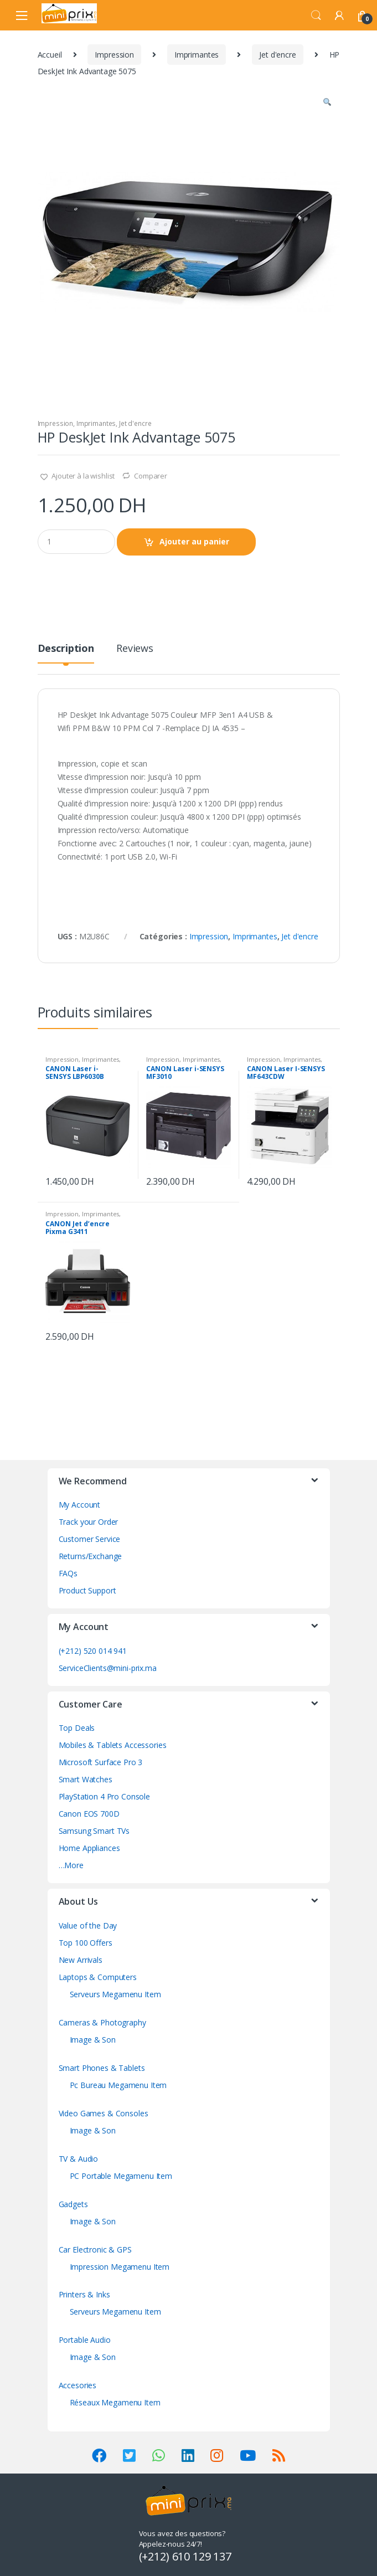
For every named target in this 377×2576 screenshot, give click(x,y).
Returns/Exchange (90, 1556)
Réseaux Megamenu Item (115, 2402)
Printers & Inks (84, 2294)
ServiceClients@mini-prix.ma (108, 1668)
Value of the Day (88, 1925)
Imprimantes (196, 54)
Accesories (78, 2385)
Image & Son (93, 2039)
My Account (80, 1504)
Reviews (134, 649)
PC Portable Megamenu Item (121, 2176)
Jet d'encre (277, 54)
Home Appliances (89, 1848)
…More (71, 1865)
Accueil (50, 54)
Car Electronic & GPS (95, 2249)
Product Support (87, 1590)
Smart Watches (85, 1779)
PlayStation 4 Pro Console (105, 1796)
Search (316, 15)
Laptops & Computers (98, 1977)
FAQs (68, 1573)
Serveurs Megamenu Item (115, 1994)
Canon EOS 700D (89, 1813)
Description (66, 649)
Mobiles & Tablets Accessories (113, 1745)
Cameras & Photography (102, 2022)
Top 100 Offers (85, 1942)
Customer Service (90, 1539)
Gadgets (73, 2204)
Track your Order (88, 1521)
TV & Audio (79, 2158)
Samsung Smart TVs (94, 1831)
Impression (114, 54)
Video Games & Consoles (103, 2113)
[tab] (66, 652)
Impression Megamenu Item (120, 2266)
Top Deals (77, 1728)
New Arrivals (80, 1960)
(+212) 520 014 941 (93, 1651)
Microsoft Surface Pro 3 (101, 1762)
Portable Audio (85, 2340)
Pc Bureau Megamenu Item (118, 2085)
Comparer (150, 476)
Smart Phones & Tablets (102, 2068)
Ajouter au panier (194, 541)
